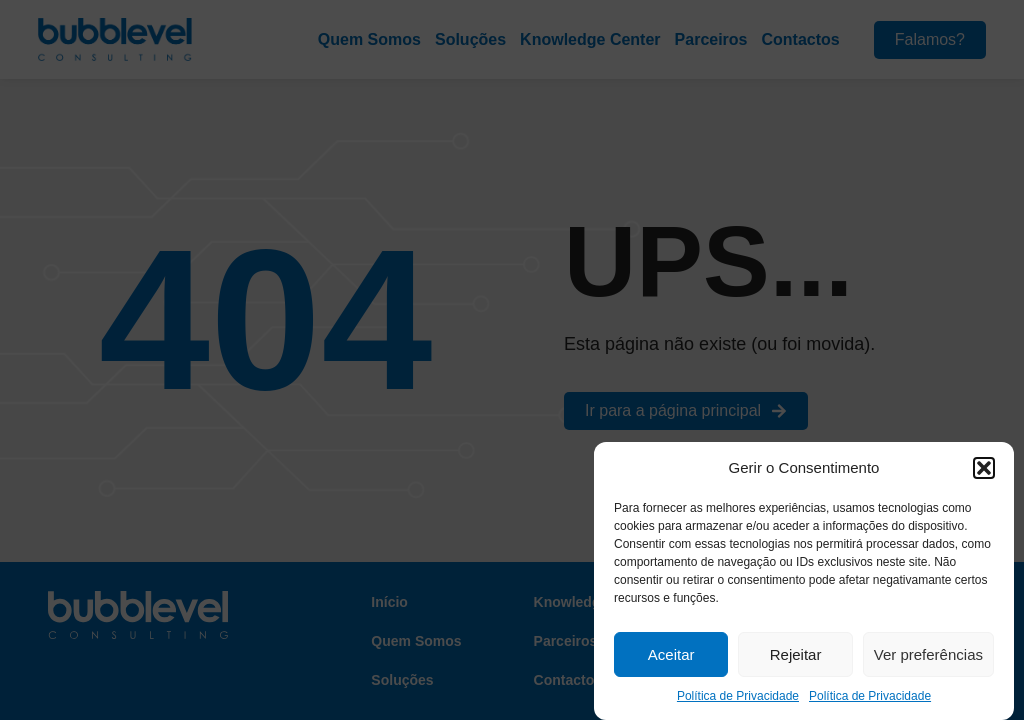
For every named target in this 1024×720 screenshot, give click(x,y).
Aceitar (671, 654)
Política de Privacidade (738, 696)
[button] (984, 468)
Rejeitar (796, 654)
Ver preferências (928, 654)
